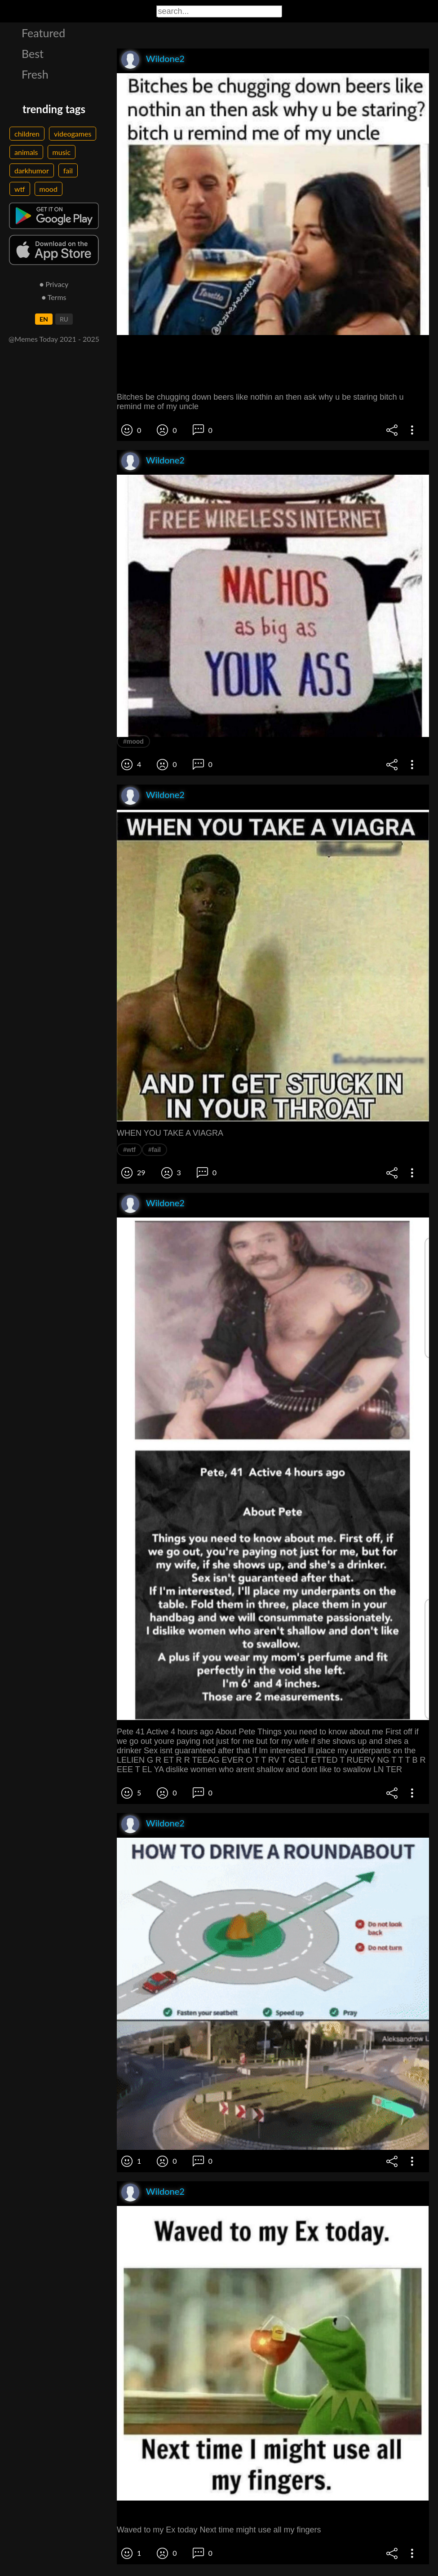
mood (49, 189)
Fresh (35, 74)
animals (26, 152)
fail (68, 170)
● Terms (53, 297)
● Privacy (54, 284)
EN (44, 319)
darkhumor (31, 170)
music (62, 152)
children (27, 133)
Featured (43, 33)
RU (64, 319)
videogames (72, 133)
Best (33, 53)
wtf (19, 189)
